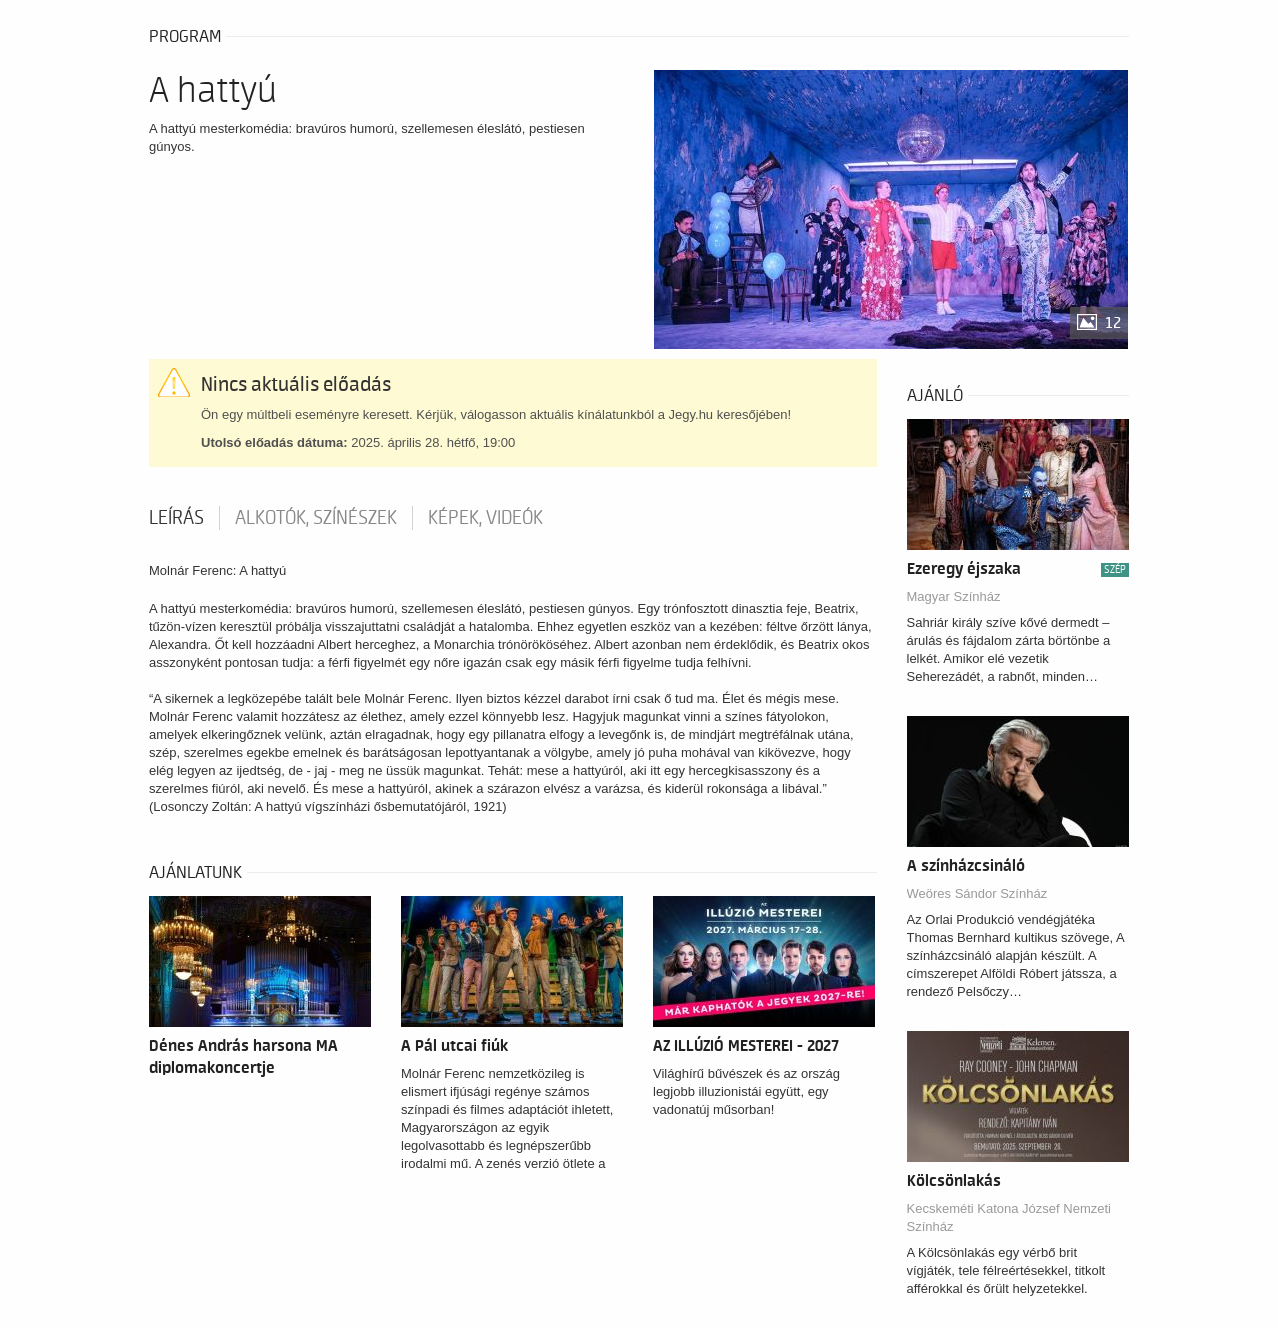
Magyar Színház (954, 596)
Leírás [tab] (176, 518)
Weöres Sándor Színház (977, 893)
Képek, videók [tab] (485, 518)
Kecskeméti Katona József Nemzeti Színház (1009, 1217)
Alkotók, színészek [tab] (316, 518)
